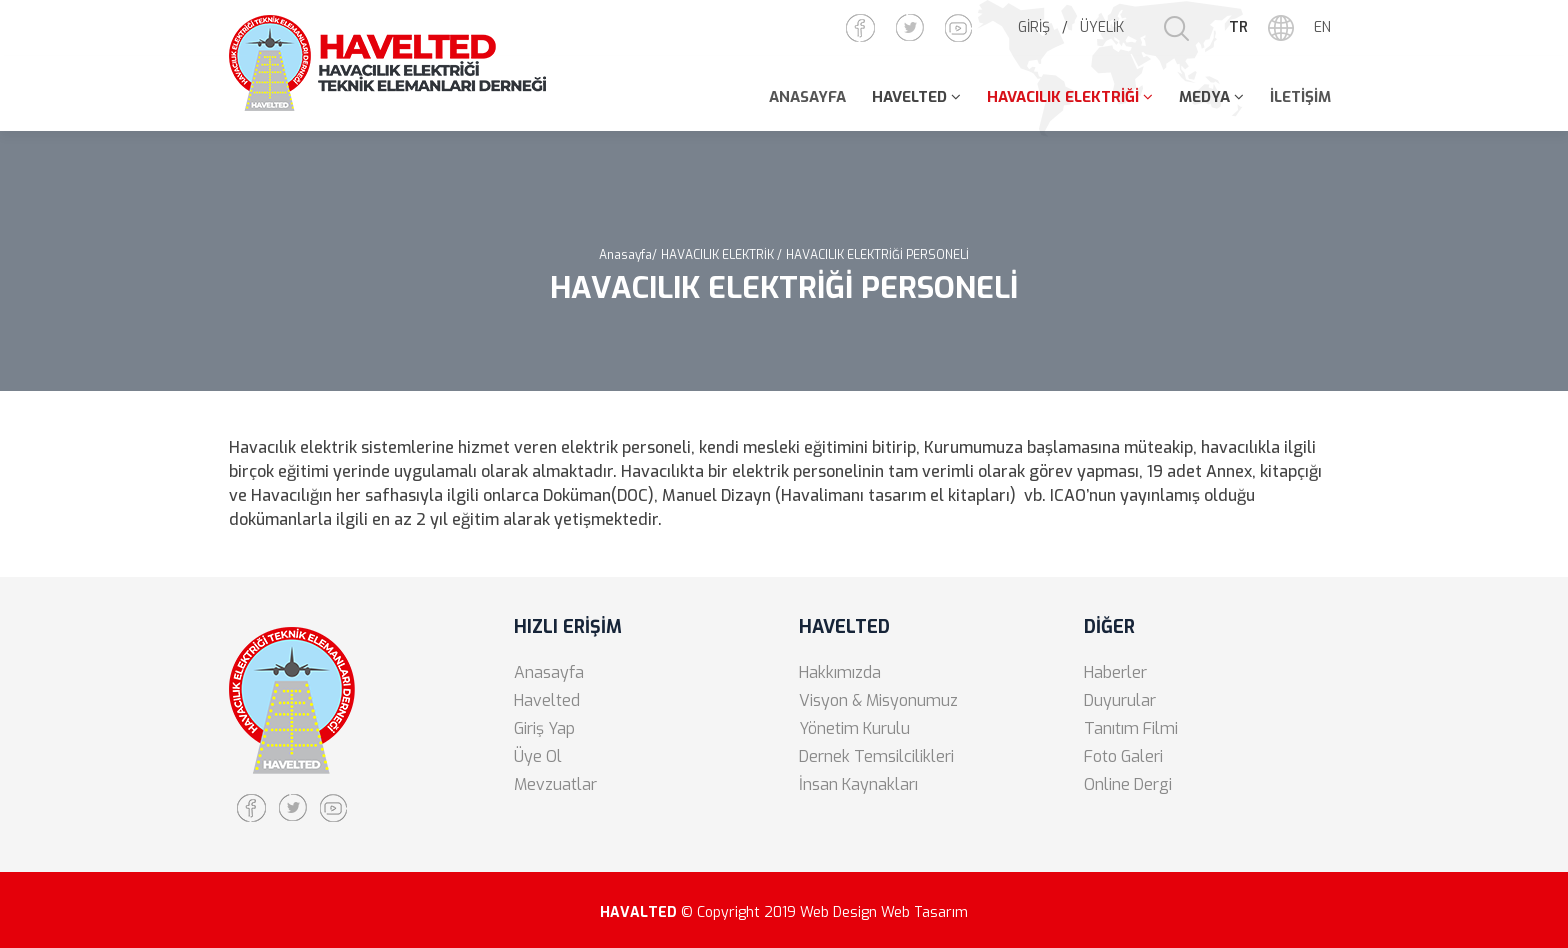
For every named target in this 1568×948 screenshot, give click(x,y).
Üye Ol (538, 756)
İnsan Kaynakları (858, 784)
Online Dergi (1128, 784)
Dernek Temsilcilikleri (876, 756)
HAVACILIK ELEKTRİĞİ (1063, 97)
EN (1322, 27)
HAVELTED (909, 97)
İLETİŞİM (1300, 97)
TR (1238, 27)
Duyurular (1120, 700)
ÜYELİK (1102, 27)
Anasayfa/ (628, 255)
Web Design (838, 912)
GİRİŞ (1034, 27)
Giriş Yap (544, 728)
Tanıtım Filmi (1131, 728)
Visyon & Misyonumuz (878, 700)
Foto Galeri (1123, 756)
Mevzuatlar (555, 784)
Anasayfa (549, 672)
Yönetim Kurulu (854, 728)
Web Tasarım (924, 912)
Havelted (547, 700)
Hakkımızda (840, 672)
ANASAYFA (807, 97)
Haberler (1115, 672)
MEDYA (1204, 97)
